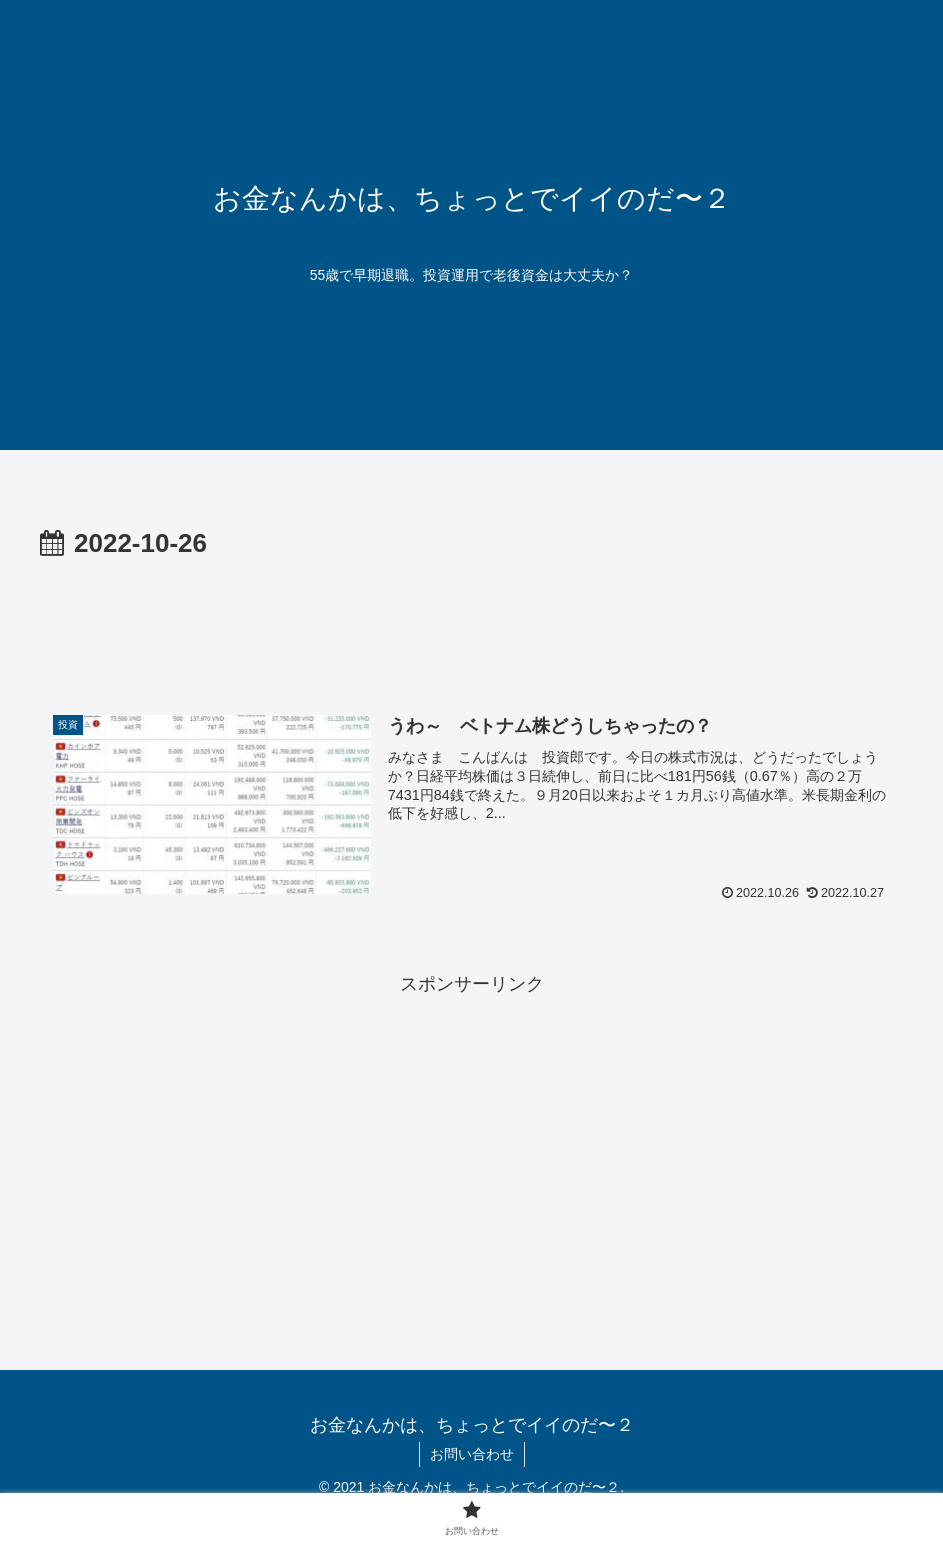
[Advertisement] (471, 622)
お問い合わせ (472, 1454)
